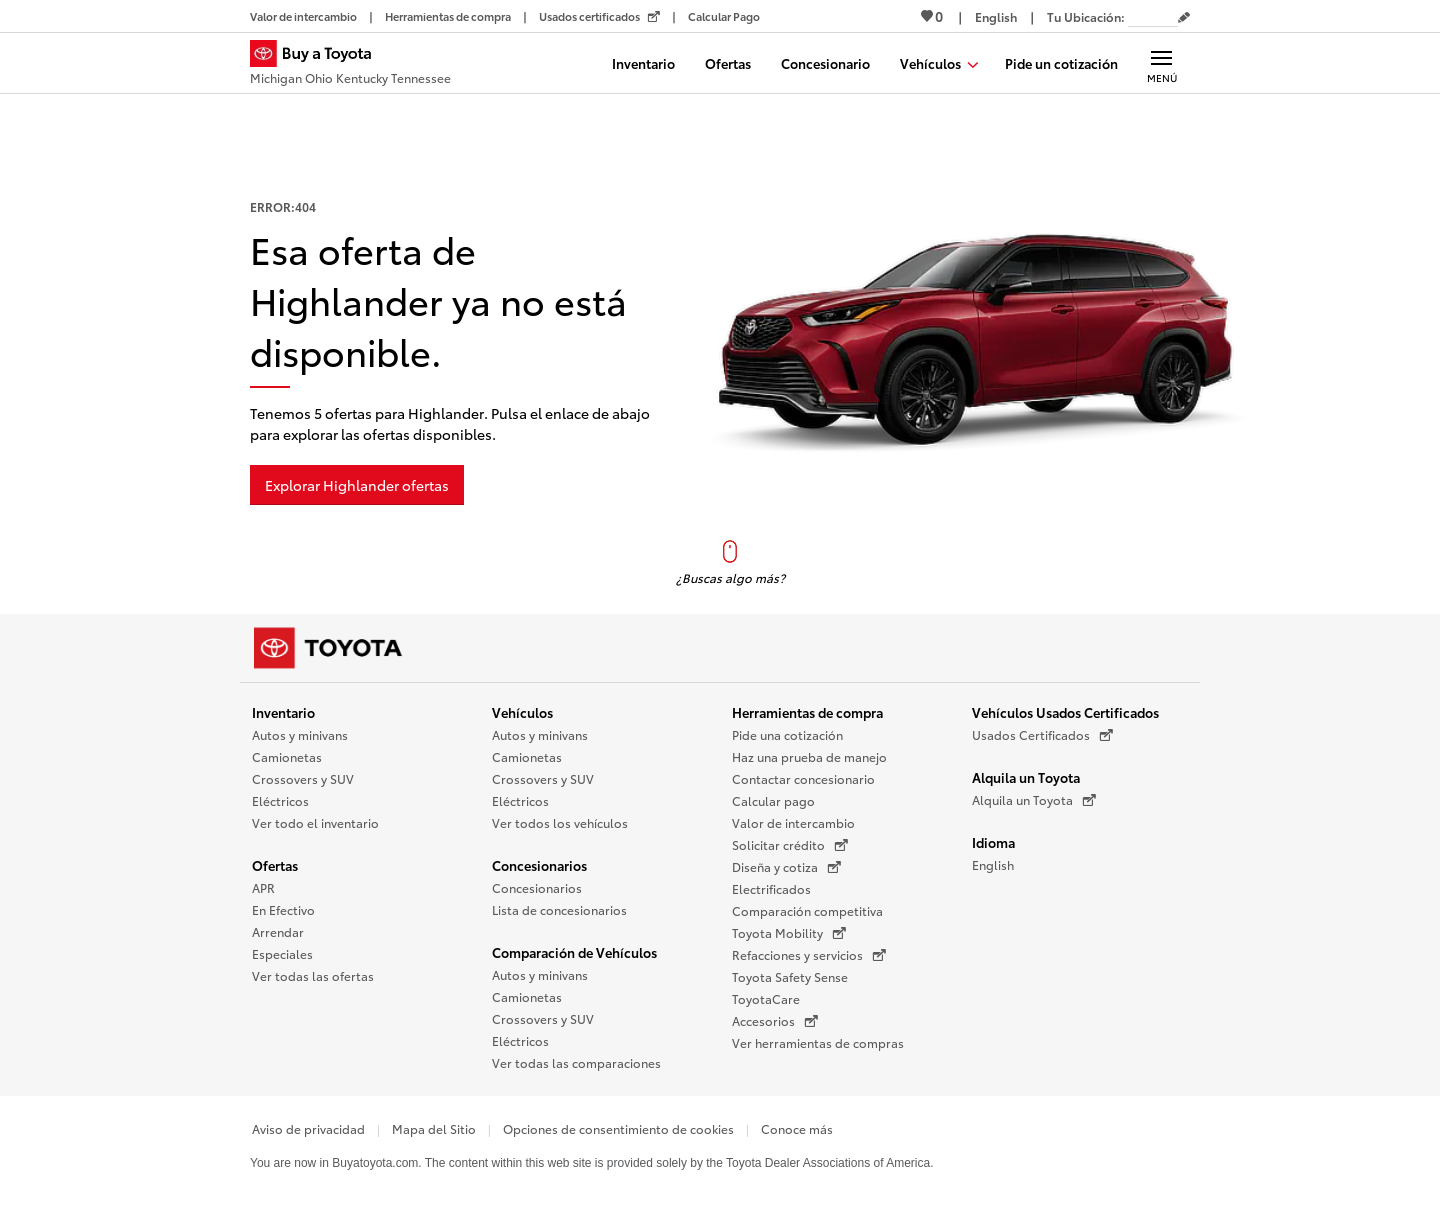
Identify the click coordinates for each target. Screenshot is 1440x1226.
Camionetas (287, 756)
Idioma (993, 842)
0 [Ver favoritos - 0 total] (932, 16)
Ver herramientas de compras (818, 1042)
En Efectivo (283, 909)
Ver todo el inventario (315, 822)
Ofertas (275, 865)
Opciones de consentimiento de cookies (618, 1128)
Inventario (283, 712)
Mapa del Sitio (434, 1128)
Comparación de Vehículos (574, 952)
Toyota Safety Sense (790, 976)
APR (263, 887)
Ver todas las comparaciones (576, 1062)
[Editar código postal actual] (1184, 18)
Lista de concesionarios (559, 909)
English (993, 864)
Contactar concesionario (803, 778)
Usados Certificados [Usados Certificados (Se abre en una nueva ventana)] (1042, 735)
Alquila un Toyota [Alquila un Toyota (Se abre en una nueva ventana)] (1034, 800)
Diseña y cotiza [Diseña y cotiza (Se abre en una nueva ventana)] (786, 867)
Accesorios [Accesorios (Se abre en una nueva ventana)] (775, 1021)
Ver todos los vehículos (560, 822)
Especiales (282, 953)
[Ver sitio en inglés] (996, 16)
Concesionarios (539, 865)
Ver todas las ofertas (313, 975)
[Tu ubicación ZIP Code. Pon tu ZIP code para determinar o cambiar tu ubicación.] (1153, 16)
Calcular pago (773, 800)
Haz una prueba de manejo (809, 756)
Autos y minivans (300, 734)
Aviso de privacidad (308, 1128)
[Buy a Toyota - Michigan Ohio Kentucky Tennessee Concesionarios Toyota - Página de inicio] (350, 65)
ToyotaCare (766, 998)
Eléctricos (280, 800)
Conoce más (797, 1128)
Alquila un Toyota (1026, 777)
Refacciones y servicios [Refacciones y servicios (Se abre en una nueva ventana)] (809, 955)
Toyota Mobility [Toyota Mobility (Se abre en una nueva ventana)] (789, 933)
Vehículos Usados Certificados (1065, 712)
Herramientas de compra (807, 712)
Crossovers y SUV (303, 778)
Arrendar (278, 931)
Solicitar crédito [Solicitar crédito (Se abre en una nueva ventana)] (790, 845)
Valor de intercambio (793, 822)
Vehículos (522, 712)
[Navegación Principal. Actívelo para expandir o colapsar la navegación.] (1161, 63)
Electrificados (771, 888)
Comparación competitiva (807, 910)
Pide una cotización (787, 734)
